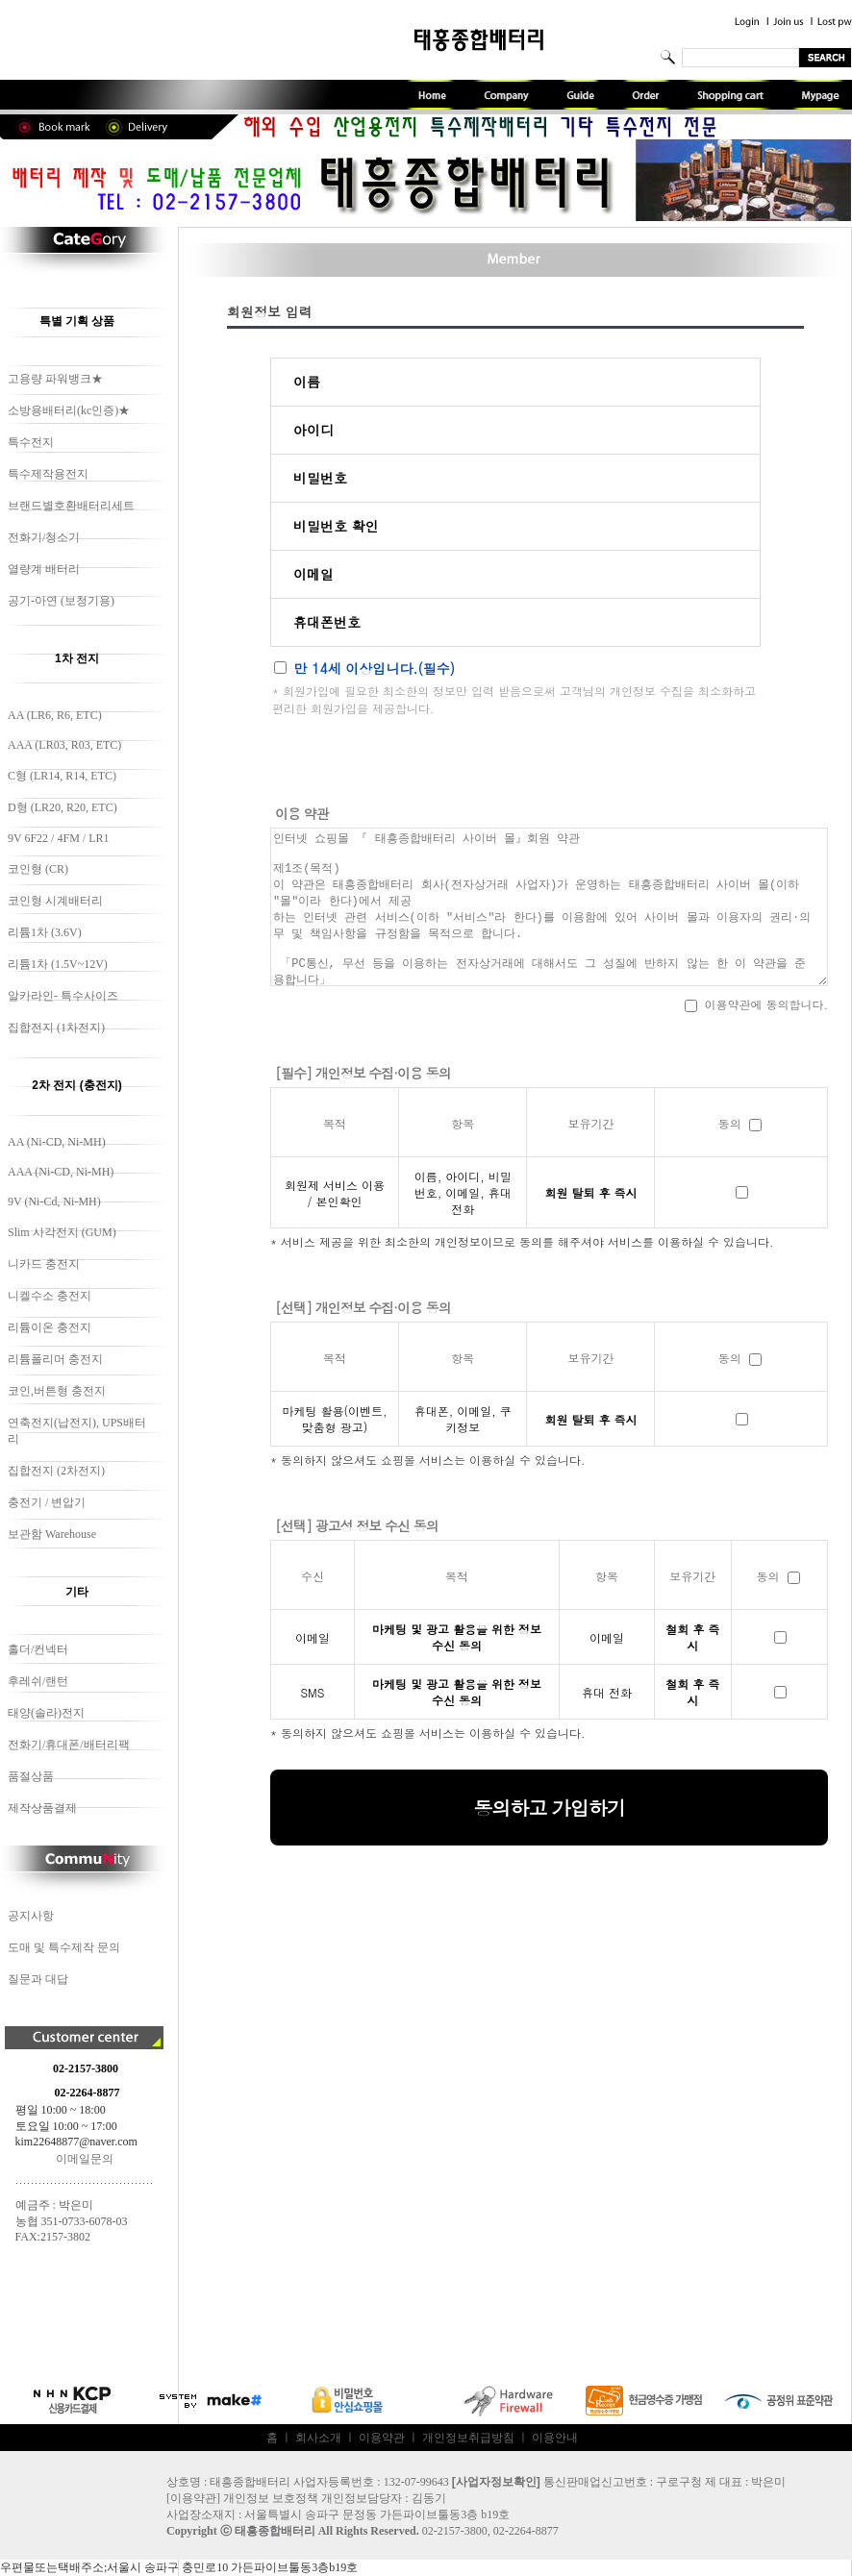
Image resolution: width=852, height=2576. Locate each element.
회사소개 (318, 2437)
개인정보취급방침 (468, 2437)
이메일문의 (84, 2159)
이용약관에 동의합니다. (756, 1004)
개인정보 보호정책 (270, 2498)
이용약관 (382, 2437)
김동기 (429, 2498)
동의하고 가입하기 (549, 1807)
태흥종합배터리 (275, 2531)
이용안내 (555, 2437)
